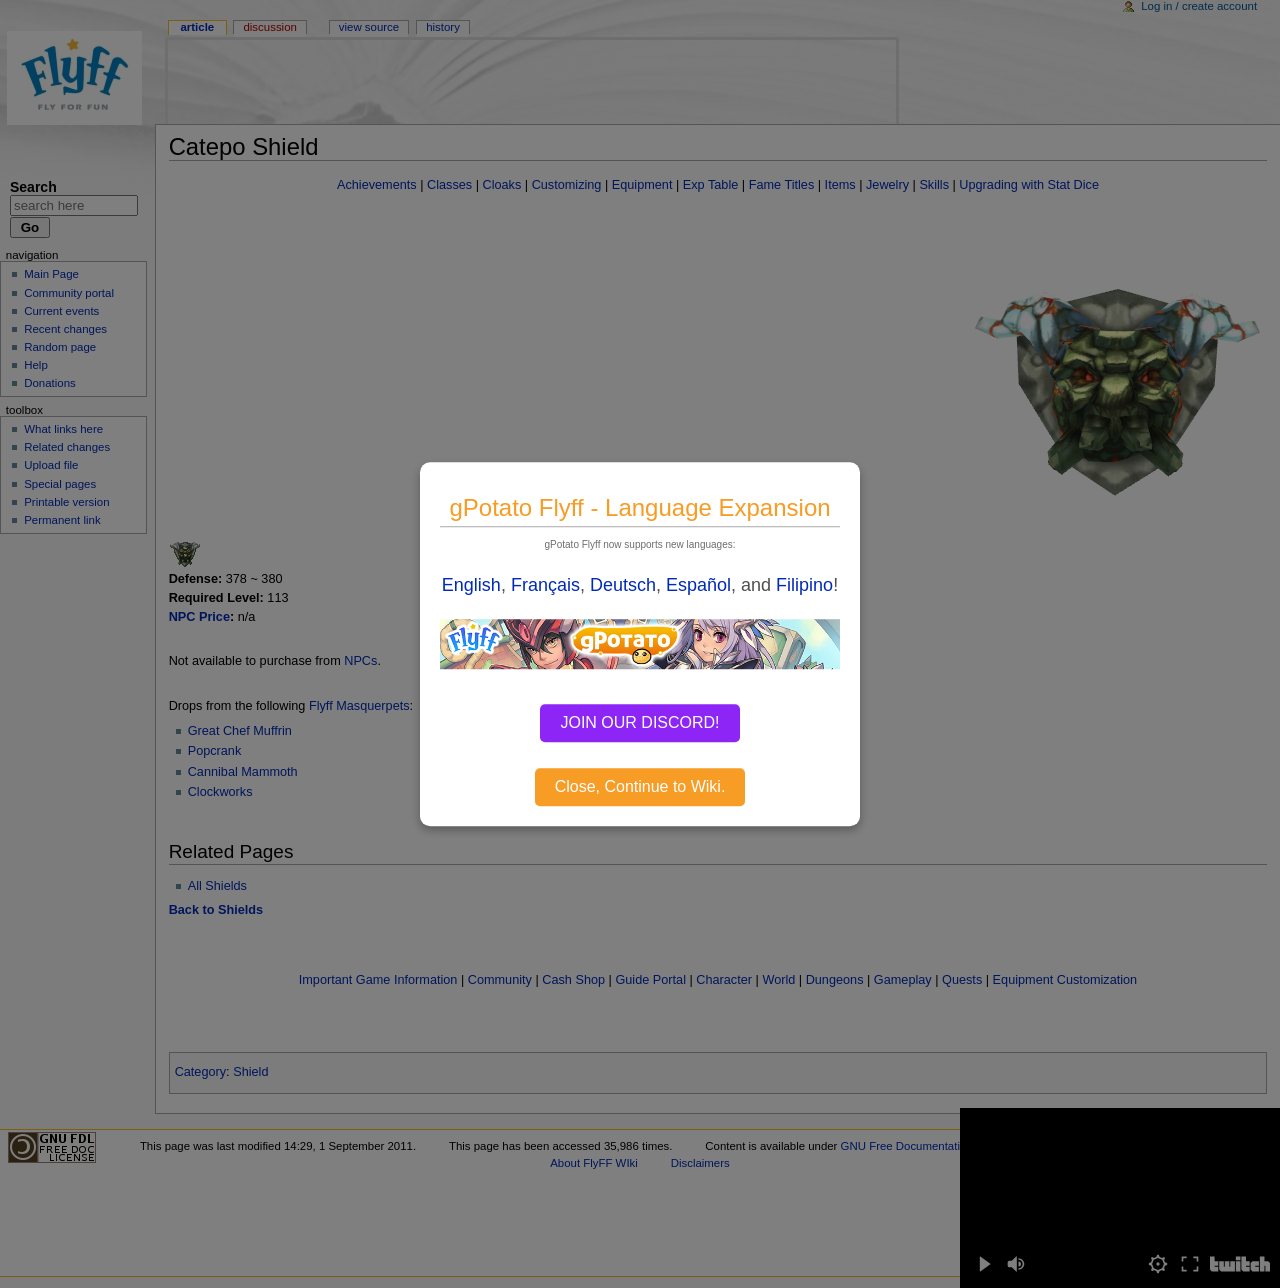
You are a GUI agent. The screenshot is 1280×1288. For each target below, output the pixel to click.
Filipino (804, 585)
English (471, 585)
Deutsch (623, 585)
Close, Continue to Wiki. (640, 786)
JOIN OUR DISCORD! (639, 722)
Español (698, 585)
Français (545, 585)
